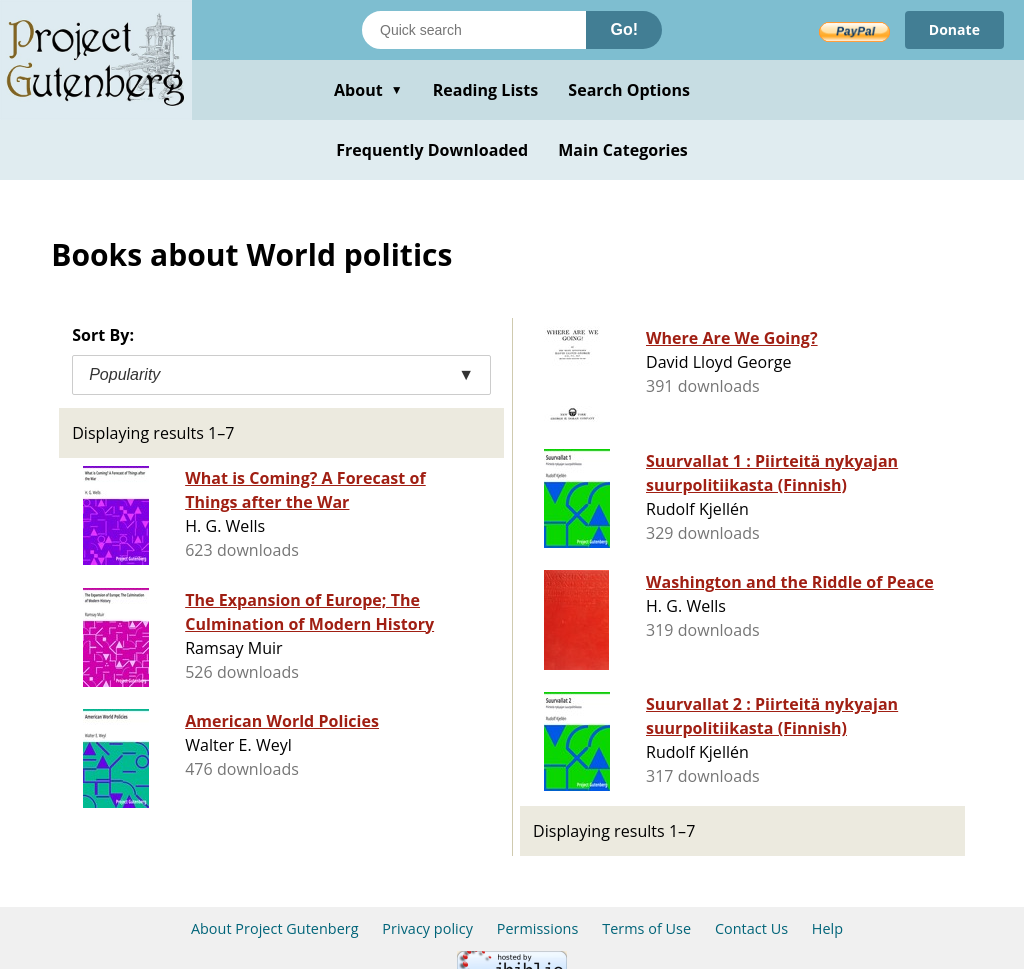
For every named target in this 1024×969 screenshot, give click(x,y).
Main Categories (623, 150)
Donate (954, 29)
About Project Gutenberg (275, 928)
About (368, 90)
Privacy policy (427, 928)
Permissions (538, 928)
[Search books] (474, 30)
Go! (624, 29)
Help (827, 928)
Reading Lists (486, 90)
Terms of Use (646, 928)
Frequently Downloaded (432, 150)
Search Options (629, 90)
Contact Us (751, 928)
